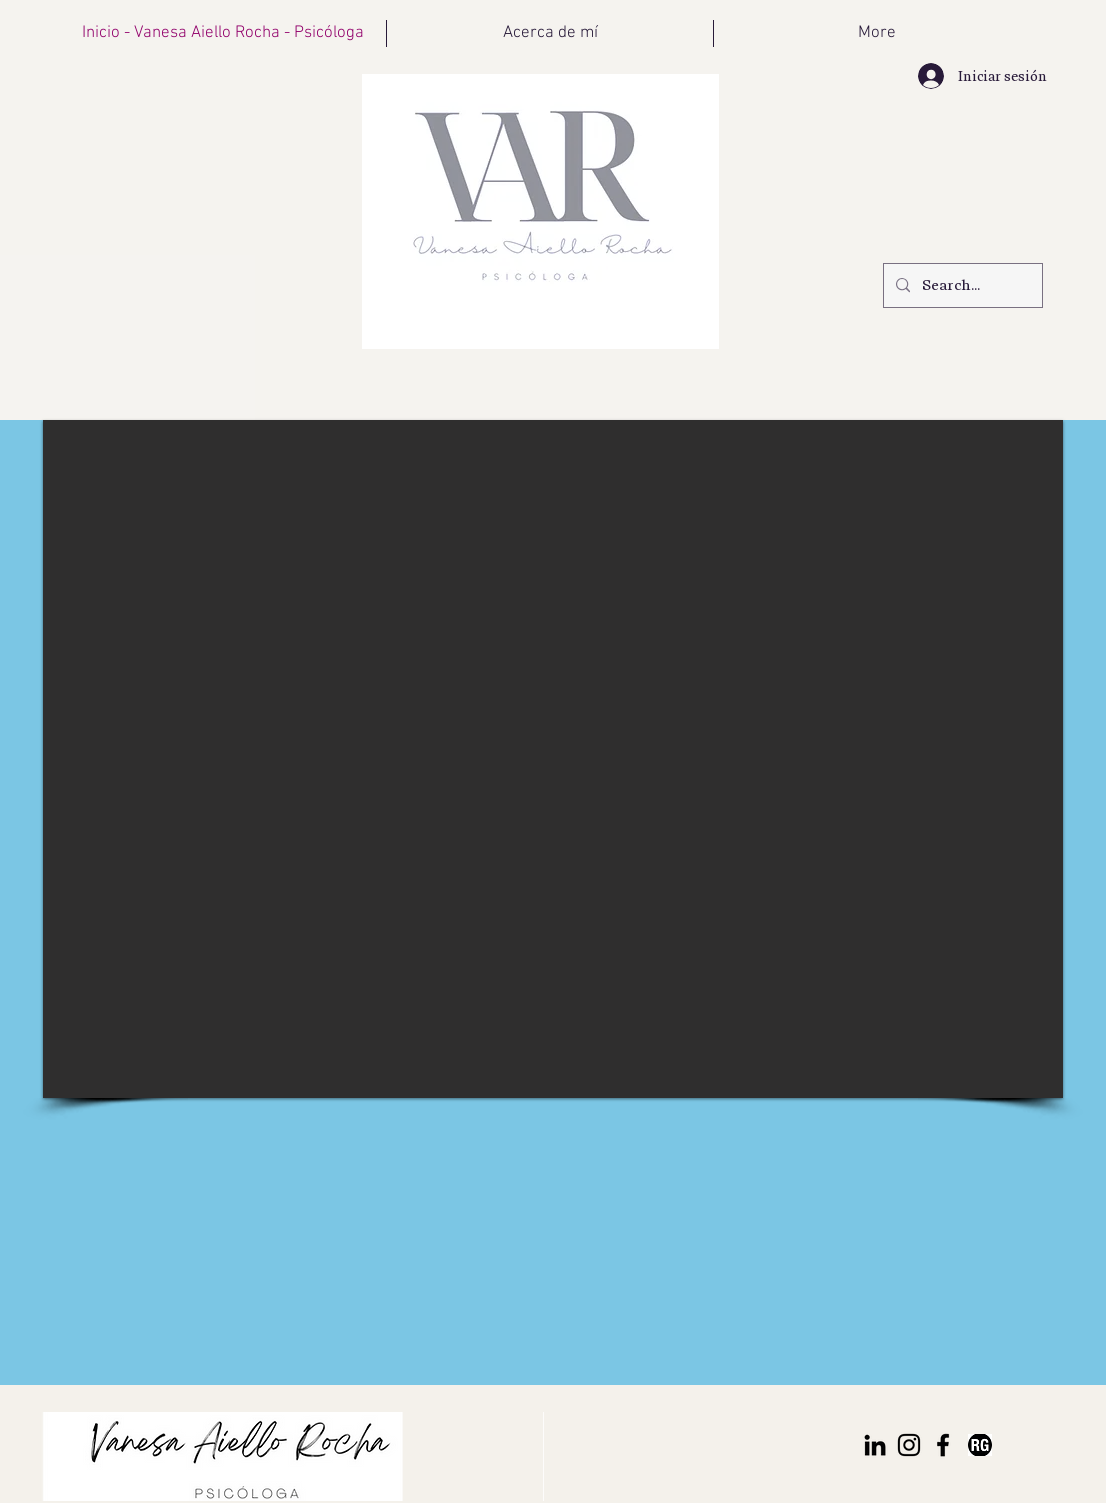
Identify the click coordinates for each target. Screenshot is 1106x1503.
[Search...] (961, 285)
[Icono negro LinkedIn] (875, 1445)
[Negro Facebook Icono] (943, 1445)
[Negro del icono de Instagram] (909, 1445)
